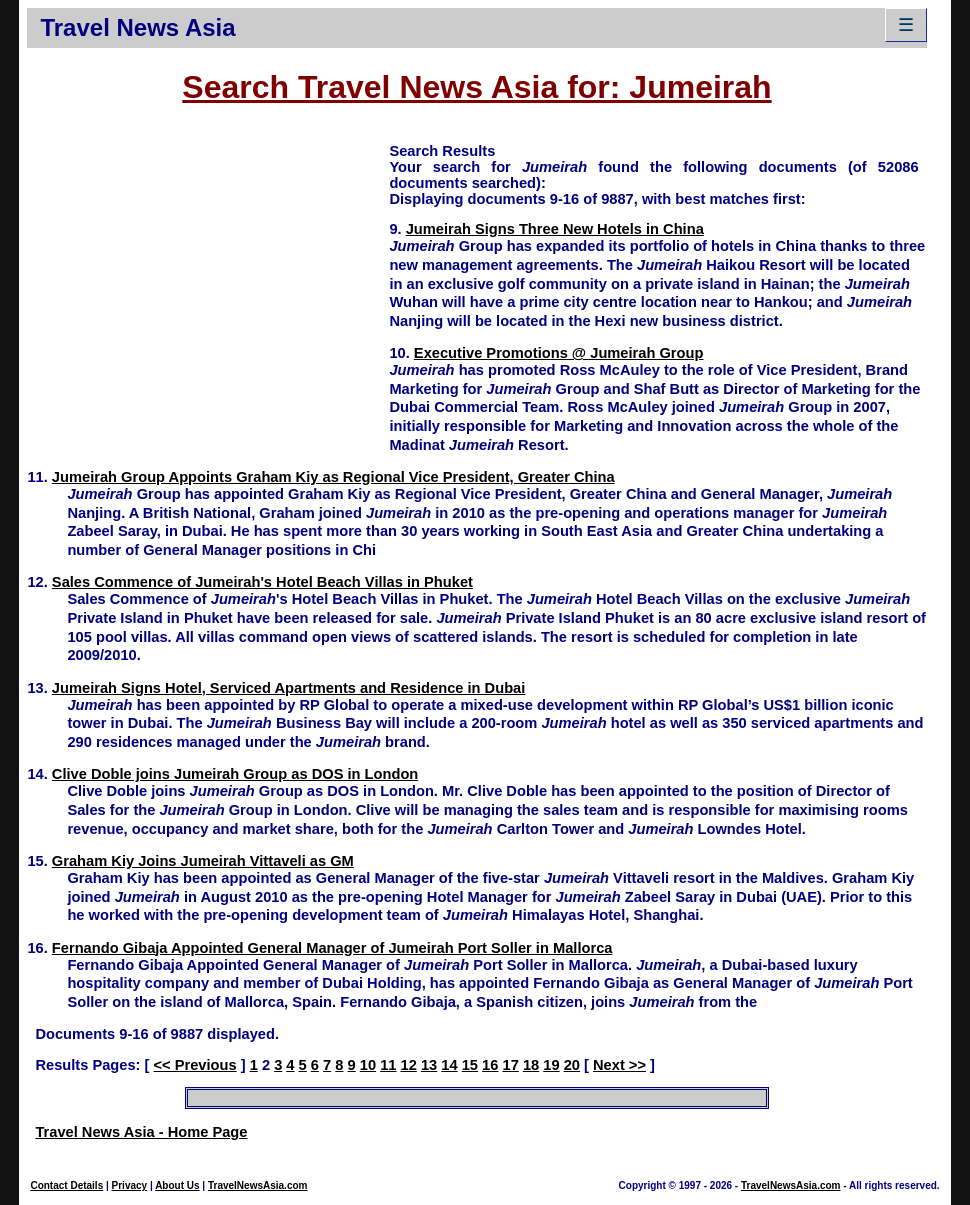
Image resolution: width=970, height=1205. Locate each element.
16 (490, 1065)
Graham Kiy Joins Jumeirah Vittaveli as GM (203, 861)
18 (531, 1065)
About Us (177, 1185)
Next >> (619, 1065)
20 (572, 1065)
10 (368, 1065)
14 (449, 1065)
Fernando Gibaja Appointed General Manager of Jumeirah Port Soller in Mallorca (332, 948)
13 (429, 1065)
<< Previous (195, 1065)
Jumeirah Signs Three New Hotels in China (555, 229)
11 (388, 1065)
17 (511, 1065)
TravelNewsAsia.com (258, 1185)
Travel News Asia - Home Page (141, 1132)
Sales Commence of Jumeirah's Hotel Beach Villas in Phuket (262, 582)
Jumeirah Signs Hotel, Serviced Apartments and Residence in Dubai (288, 688)
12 (409, 1065)
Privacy (130, 1185)
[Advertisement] (208, 281)
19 (551, 1065)
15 (470, 1065)
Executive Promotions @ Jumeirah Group (559, 353)
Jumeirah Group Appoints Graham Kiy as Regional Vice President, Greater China (333, 477)
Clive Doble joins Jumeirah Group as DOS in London (235, 774)
